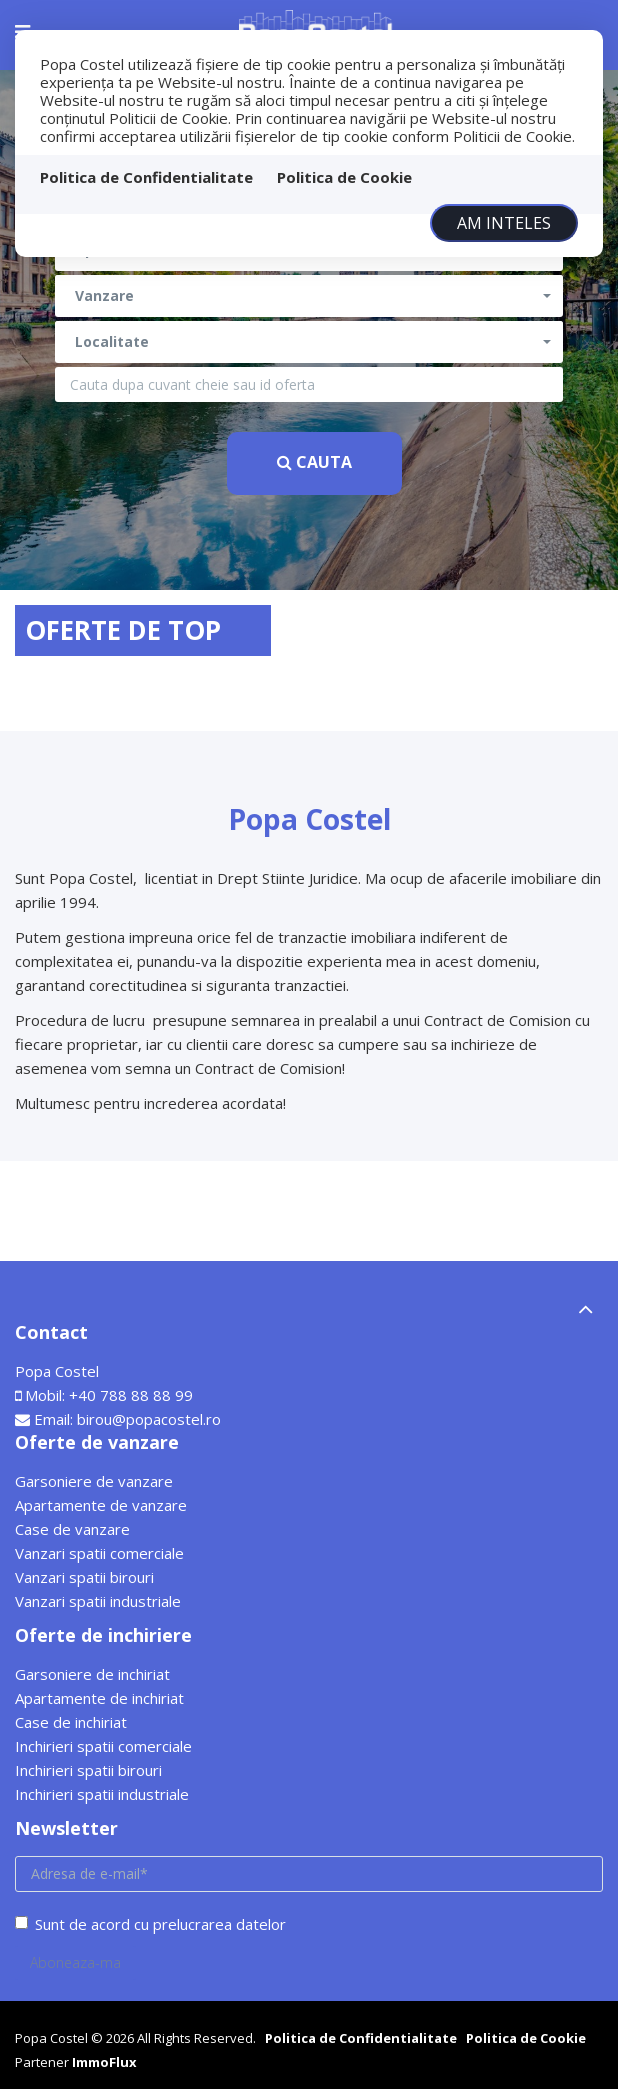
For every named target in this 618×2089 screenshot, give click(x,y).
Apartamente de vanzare (101, 1505)
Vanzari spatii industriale (98, 1601)
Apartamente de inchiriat (99, 1698)
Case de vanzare (72, 1529)
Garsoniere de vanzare (94, 1481)
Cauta (314, 462)
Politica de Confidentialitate (146, 177)
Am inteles (504, 223)
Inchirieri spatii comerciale (103, 1746)
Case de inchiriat (71, 1722)
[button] (309, 296)
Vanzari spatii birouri (84, 1577)
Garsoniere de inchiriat (92, 1674)
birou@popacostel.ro (149, 1419)
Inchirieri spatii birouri (88, 1770)
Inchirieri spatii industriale (102, 1794)
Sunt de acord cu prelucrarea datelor (150, 1924)
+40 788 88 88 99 (131, 1395)
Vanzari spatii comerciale (99, 1553)
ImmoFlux (104, 2062)
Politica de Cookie (344, 177)
